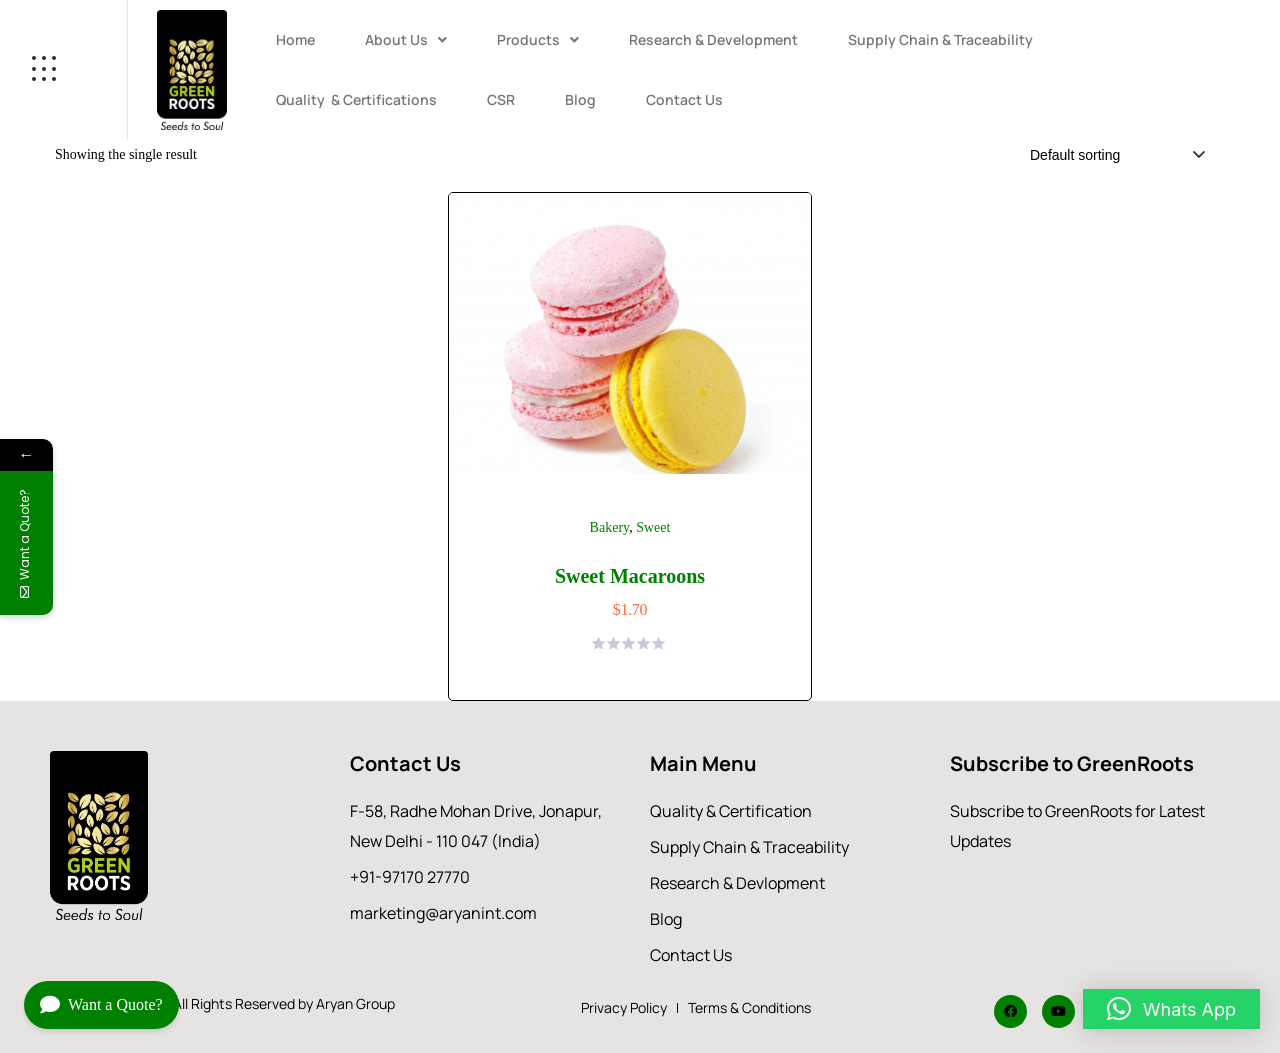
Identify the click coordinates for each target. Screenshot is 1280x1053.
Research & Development (713, 39)
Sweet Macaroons (630, 576)
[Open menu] (63, 70)
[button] (406, 40)
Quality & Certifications (356, 99)
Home (295, 39)
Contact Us (684, 99)
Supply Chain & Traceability (940, 39)
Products (538, 39)
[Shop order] (1114, 155)
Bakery (610, 527)
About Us (406, 39)
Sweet (653, 527)
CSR (501, 99)
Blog (580, 99)
